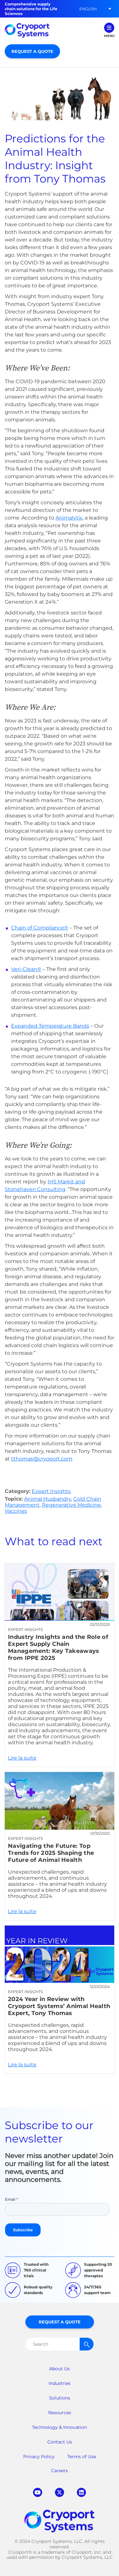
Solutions (59, 2398)
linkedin (81, 2492)
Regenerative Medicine (71, 1505)
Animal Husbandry (47, 1499)
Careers (59, 2470)
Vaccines (16, 1511)
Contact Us (59, 2442)
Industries (59, 2383)
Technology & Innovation (59, 2427)
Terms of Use (81, 2456)
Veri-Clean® (26, 969)
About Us (59, 2368)
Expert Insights (51, 1491)
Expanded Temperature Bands (50, 1026)
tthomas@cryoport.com (41, 1459)
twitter (59, 2492)
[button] (88, 9)
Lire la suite (59, 1665)
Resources (59, 2412)
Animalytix (69, 518)
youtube (37, 2492)
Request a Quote (32, 51)
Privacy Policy (39, 2456)
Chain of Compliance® (39, 928)
